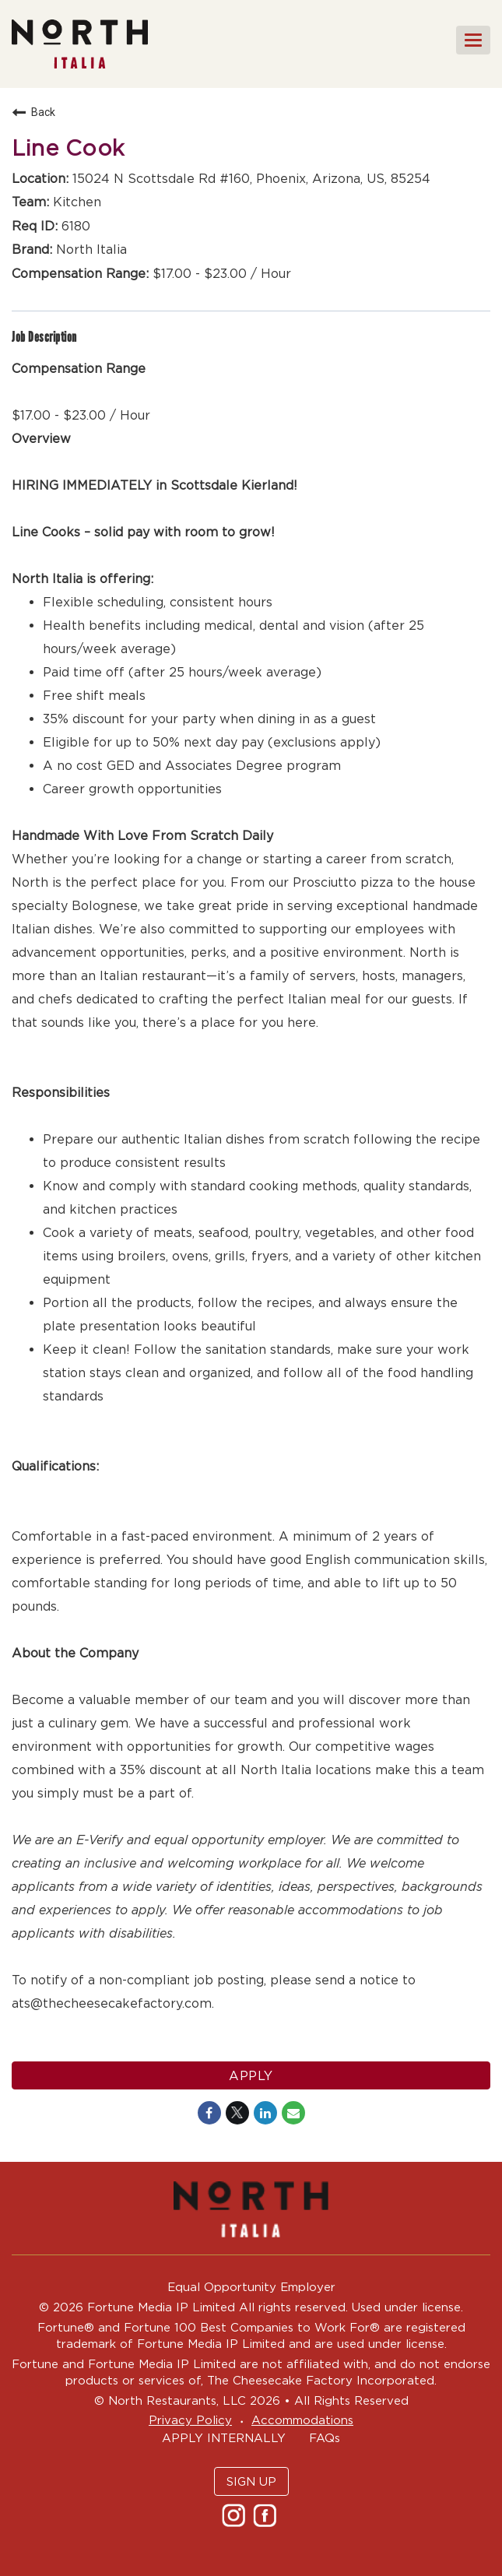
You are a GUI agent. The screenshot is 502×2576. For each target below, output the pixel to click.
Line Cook (68, 148)
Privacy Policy (190, 2420)
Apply (251, 2075)
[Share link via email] (293, 2113)
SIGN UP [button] (251, 2481)
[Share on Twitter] (237, 2113)
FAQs (324, 2438)
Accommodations (302, 2420)
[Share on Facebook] (209, 2113)
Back (33, 112)
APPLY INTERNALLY (224, 2438)
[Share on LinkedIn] (265, 2113)
